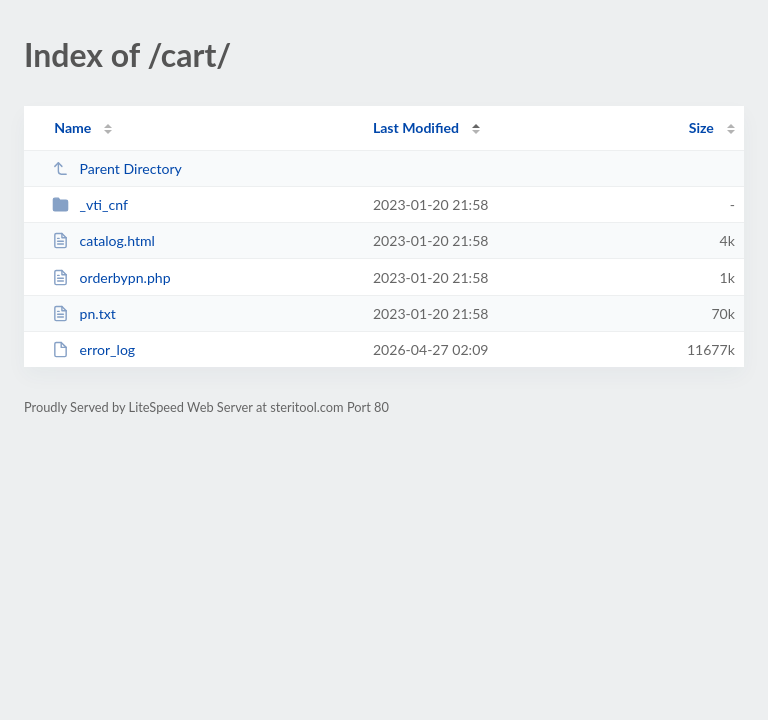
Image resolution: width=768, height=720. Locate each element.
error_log (93, 349)
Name (72, 127)
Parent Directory (117, 168)
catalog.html (103, 240)
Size (701, 127)
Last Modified (416, 127)
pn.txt (84, 313)
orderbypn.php (111, 277)
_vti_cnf (90, 204)
